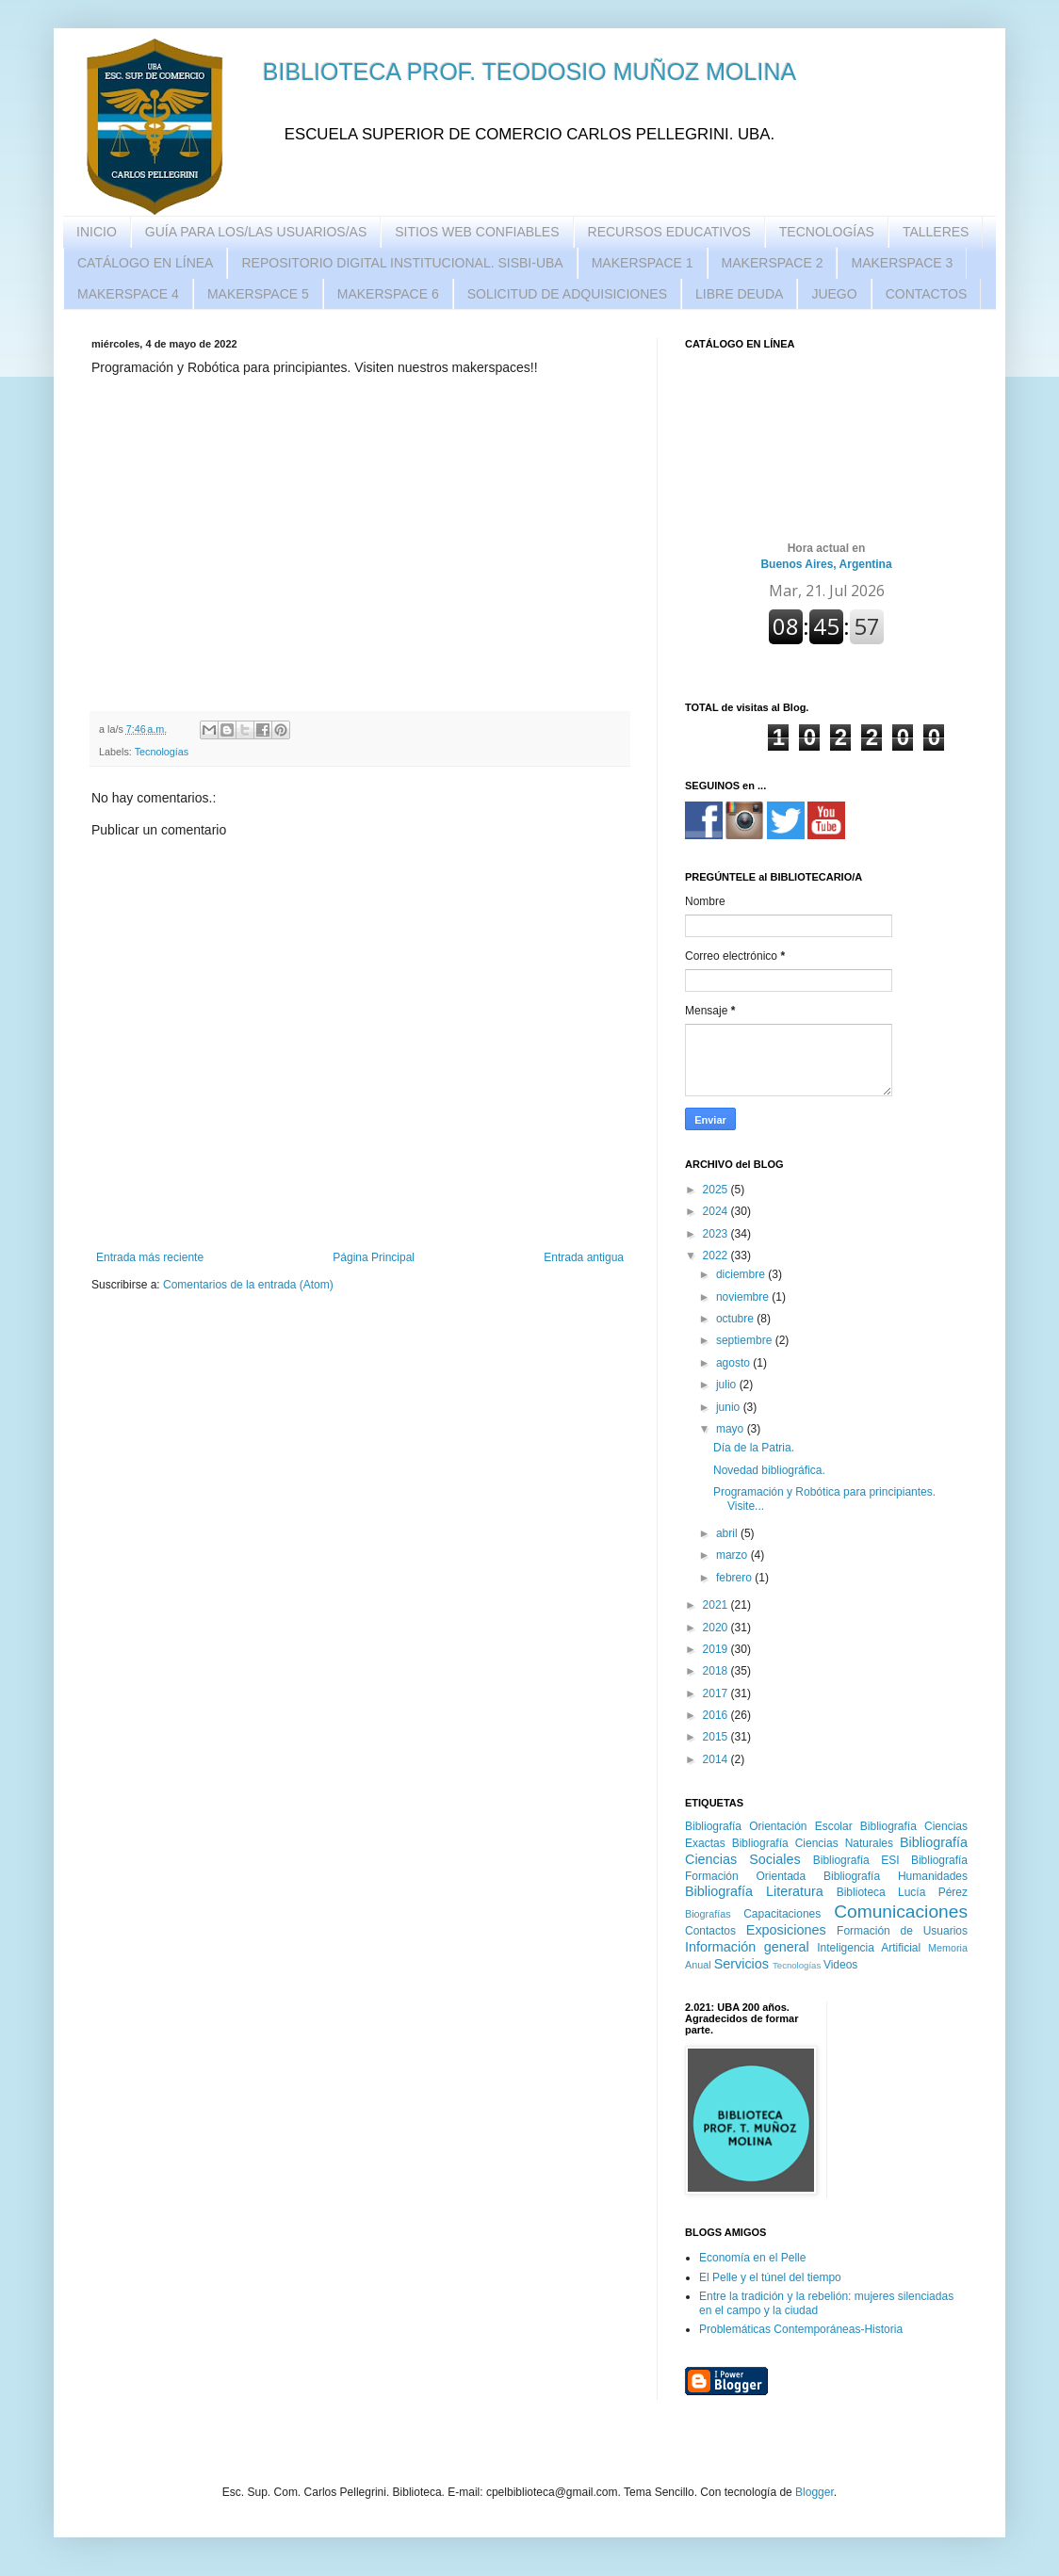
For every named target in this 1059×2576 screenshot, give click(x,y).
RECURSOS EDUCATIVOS (669, 231)
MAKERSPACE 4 (128, 293)
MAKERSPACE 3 (902, 262)
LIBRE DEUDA (739, 293)
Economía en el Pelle (752, 2257)
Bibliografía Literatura (754, 1891)
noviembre (744, 1297)
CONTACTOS (927, 293)
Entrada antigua (584, 1257)
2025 (717, 1189)
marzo (733, 1555)
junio (729, 1407)
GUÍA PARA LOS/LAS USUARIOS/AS (256, 231)
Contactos (710, 1930)
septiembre (745, 1340)
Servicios (741, 1963)
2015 (717, 1736)
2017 (717, 1693)
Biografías (708, 1914)
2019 (717, 1649)
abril (728, 1533)
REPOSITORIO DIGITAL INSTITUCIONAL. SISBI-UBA (401, 262)
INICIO (96, 231)
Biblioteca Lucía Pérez (902, 1892)
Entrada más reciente (150, 1257)
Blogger (814, 2492)
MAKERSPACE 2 (772, 262)
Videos (840, 1964)
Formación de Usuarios (902, 1930)
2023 (717, 1233)
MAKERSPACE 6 (388, 293)
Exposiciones (786, 1929)
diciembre (742, 1274)
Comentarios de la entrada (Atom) (248, 1284)
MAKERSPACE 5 (258, 293)
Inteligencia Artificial (869, 1947)
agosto (734, 1362)
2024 (717, 1211)
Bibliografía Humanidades (895, 1876)
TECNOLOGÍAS (826, 231)
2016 (717, 1715)
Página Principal (374, 1257)
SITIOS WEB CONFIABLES (477, 231)
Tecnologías (162, 751)
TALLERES (936, 231)
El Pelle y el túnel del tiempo (770, 2277)
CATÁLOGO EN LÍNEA (145, 262)
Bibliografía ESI (856, 1860)
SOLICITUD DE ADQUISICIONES (567, 293)
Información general (747, 1946)
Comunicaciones (901, 1911)
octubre (736, 1318)
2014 (717, 1759)
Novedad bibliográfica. (769, 1470)
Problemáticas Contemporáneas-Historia (801, 2329)
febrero (735, 1577)
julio (728, 1384)
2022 (717, 1255)
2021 (717, 1605)
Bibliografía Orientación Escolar (769, 1826)
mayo (731, 1428)
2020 (717, 1627)
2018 (717, 1670)
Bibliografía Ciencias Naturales (812, 1843)
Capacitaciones (782, 1913)
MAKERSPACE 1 (642, 262)
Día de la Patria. (753, 1447)
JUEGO (833, 293)
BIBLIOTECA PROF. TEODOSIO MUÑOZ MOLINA (529, 71)
